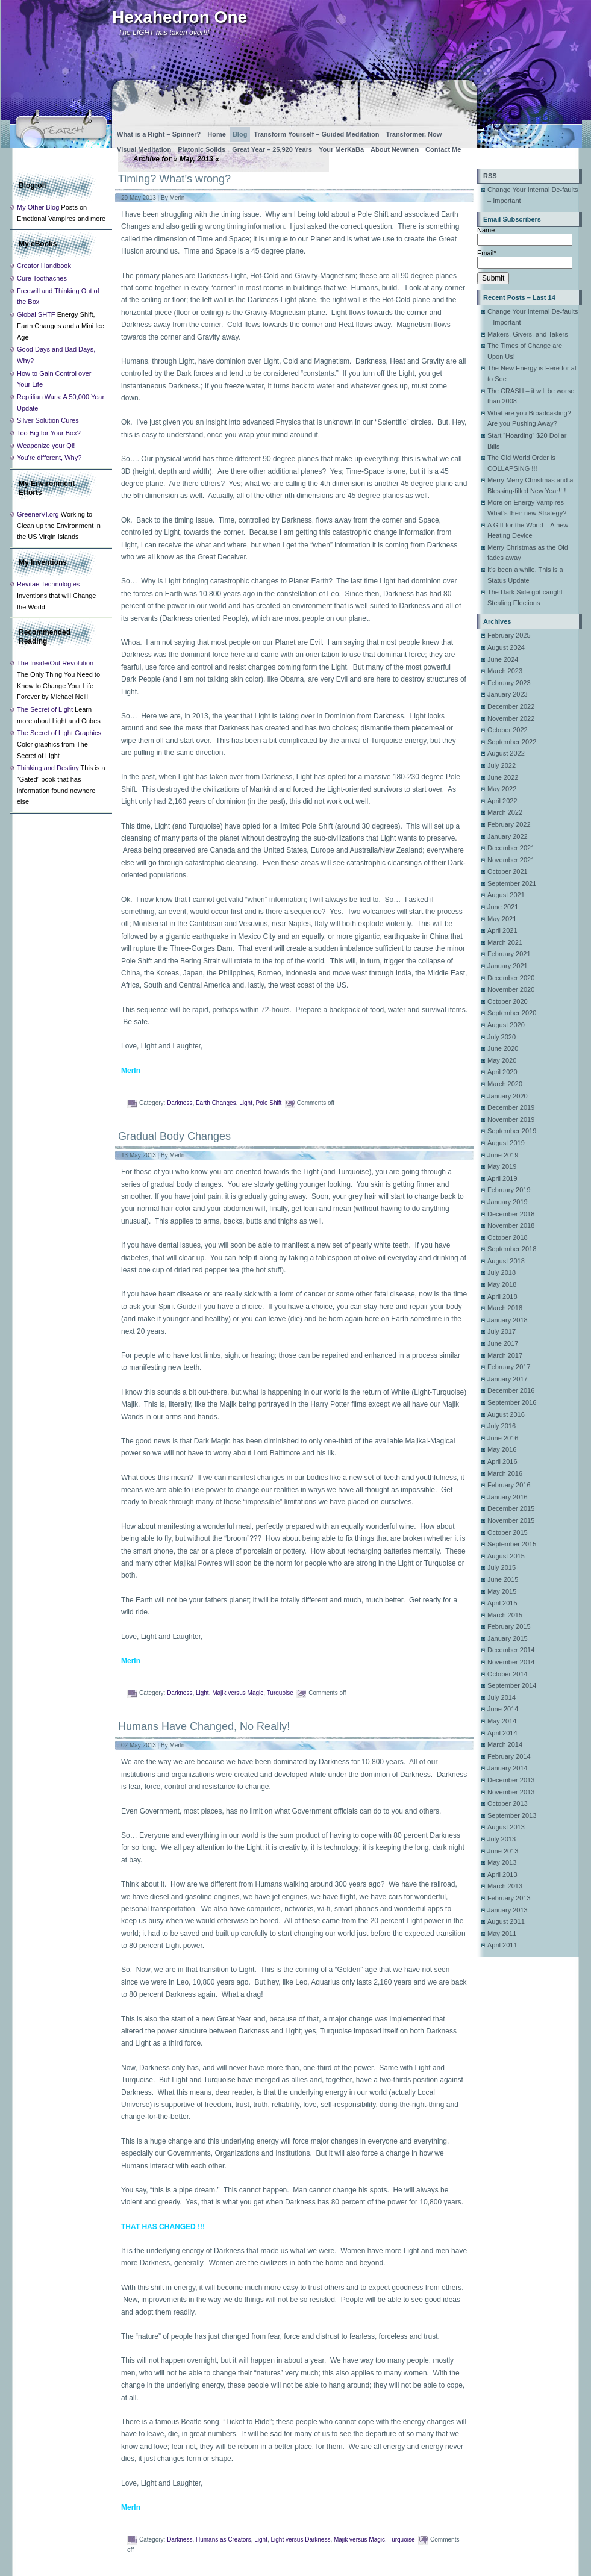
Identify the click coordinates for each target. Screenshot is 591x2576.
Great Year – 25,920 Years (272, 149)
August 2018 (506, 1261)
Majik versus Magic (237, 1693)
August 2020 (506, 1024)
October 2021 (507, 871)
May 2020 (501, 1060)
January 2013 (507, 1910)
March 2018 (504, 1307)
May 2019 (501, 1166)
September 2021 (511, 883)
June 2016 (502, 1438)
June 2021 (502, 906)
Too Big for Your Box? (49, 433)
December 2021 (510, 847)
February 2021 (509, 953)
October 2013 (507, 1803)
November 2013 (510, 1792)
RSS (490, 175)
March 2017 (504, 1355)
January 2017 (507, 1379)
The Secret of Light (45, 709)
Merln (176, 197)
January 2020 (507, 1096)
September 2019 (511, 1130)
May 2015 (501, 1591)
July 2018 (501, 1272)
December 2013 (510, 1780)
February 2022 (509, 824)
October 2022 (507, 729)
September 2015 (511, 1544)
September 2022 (511, 741)
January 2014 (507, 1768)
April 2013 (502, 1874)
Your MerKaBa (341, 149)
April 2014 (502, 1733)
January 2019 (507, 1202)
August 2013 (506, 1827)
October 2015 (507, 1532)
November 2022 (510, 718)
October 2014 (507, 1674)
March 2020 (504, 1083)
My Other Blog (38, 207)
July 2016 (501, 1426)
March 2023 (504, 670)
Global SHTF (36, 314)
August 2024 (506, 647)
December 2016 (510, 1390)
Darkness (179, 1103)
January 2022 (507, 836)
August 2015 (506, 1556)
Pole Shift (268, 1103)
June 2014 (502, 1709)
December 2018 (510, 1214)
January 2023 (507, 694)
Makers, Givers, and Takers (527, 334)
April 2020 (502, 1071)
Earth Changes (216, 1103)
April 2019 (502, 1178)
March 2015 (504, 1615)
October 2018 (507, 1237)
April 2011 (502, 1945)
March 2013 (504, 1886)
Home (216, 134)
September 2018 (511, 1248)
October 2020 (507, 1001)
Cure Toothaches (42, 278)
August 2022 (506, 753)
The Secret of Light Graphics (59, 732)
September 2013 (511, 1815)
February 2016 (509, 1485)
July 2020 (501, 1037)
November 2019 (510, 1119)
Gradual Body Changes (174, 1136)
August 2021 (506, 894)
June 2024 (502, 659)
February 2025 (509, 635)
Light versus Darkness (300, 2539)
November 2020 (510, 989)
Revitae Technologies (48, 584)
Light (245, 1103)
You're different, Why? (49, 457)
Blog (240, 134)
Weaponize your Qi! (46, 445)
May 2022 (501, 788)
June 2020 (502, 1048)
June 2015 (502, 1579)
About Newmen (395, 149)
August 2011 (506, 1921)
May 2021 (501, 918)
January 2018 (507, 1320)
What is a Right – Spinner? (159, 134)
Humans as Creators (223, 2539)
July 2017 (501, 1331)
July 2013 (501, 1839)
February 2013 (509, 1898)
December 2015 (510, 1508)
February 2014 (509, 1756)
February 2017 (509, 1366)
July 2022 (501, 765)
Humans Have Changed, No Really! (204, 1726)
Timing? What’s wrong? (174, 179)
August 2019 (506, 1142)
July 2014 (501, 1697)
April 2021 (502, 930)
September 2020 (511, 1012)
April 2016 (502, 1461)
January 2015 (507, 1638)
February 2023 (509, 682)
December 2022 (510, 706)
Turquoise (280, 1693)
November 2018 (510, 1225)
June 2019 (502, 1155)
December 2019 (510, 1107)
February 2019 (509, 1189)
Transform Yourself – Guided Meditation (316, 134)
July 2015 (501, 1567)
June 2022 (502, 777)
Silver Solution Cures (48, 420)
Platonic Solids (201, 149)
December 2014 (510, 1650)
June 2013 (502, 1851)
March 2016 (504, 1473)
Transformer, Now (414, 134)
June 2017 (502, 1343)
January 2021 (507, 965)
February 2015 (509, 1626)
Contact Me (443, 149)
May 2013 (501, 1862)
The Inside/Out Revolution (55, 663)
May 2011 (501, 1933)
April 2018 (502, 1296)
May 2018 (501, 1284)
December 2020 (510, 978)
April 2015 (502, 1603)
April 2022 (502, 800)
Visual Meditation (144, 149)
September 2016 (511, 1402)
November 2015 (510, 1520)
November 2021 (510, 859)
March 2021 (504, 942)
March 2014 (504, 1744)
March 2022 (504, 812)
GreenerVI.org (38, 514)
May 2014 (501, 1721)
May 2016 (501, 1449)
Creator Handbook (44, 265)
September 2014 (511, 1685)
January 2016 (507, 1497)
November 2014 (510, 1662)
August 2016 (506, 1414)
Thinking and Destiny (48, 767)
